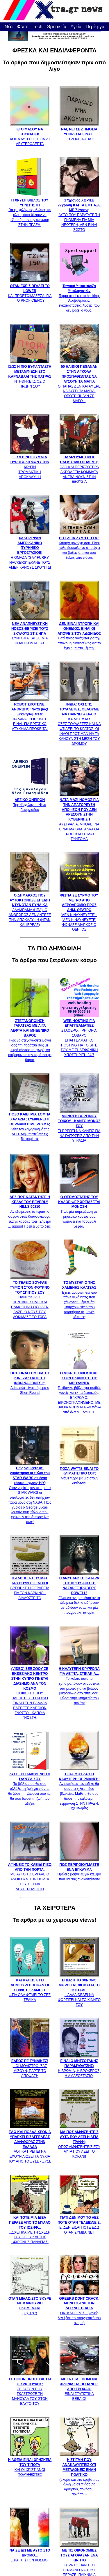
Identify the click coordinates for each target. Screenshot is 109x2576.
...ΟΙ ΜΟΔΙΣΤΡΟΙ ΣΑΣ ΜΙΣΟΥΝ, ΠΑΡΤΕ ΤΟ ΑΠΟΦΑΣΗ (29, 2066)
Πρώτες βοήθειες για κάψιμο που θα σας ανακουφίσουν (79, 1869)
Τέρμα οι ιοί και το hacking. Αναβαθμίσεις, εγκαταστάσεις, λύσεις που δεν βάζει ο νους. (79, 295)
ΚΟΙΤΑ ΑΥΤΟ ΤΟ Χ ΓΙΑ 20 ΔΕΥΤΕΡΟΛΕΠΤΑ (30, 134)
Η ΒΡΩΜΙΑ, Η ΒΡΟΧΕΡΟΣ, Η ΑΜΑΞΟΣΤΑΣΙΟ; (79, 2066)
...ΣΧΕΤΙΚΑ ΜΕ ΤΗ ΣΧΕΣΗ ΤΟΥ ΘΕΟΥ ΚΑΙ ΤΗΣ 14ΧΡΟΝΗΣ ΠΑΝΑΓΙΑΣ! (30, 2227)
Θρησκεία (56, 26)
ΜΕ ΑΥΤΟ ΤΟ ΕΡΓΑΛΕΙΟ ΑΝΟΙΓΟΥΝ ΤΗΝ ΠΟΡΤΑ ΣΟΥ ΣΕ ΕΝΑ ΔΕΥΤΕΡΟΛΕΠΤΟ (29, 1874)
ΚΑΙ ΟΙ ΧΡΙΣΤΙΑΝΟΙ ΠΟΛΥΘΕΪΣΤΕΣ (30, 2465)
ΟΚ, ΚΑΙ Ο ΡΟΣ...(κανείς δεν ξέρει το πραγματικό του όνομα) (79, 2308)
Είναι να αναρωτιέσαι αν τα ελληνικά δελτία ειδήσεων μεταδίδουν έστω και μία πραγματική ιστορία (79, 1593)
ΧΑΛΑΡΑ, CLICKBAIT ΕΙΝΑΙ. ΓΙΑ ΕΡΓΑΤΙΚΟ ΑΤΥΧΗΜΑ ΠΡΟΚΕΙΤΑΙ (29, 714)
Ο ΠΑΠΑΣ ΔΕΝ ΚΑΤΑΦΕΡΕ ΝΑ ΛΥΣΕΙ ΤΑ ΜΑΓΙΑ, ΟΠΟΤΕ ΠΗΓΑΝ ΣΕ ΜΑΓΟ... (79, 381)
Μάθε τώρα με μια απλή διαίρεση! (79, 1473)
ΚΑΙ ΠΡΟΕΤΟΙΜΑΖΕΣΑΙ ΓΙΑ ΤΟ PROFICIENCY (30, 291)
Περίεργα (94, 26)
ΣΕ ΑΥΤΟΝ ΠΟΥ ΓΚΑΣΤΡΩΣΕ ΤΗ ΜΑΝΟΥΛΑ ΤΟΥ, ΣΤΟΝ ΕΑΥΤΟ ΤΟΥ (30, 2389)
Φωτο (22, 26)
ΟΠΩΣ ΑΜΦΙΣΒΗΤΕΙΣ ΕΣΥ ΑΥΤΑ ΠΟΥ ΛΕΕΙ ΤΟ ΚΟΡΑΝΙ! (79, 2141)
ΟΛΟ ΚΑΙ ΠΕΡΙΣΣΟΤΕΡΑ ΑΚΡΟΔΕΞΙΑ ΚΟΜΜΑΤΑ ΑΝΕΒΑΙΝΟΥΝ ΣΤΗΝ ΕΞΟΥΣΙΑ (79, 467)
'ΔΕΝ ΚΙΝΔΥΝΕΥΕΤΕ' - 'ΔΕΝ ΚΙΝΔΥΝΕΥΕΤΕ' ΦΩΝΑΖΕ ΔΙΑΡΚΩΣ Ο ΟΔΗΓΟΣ (79, 909)
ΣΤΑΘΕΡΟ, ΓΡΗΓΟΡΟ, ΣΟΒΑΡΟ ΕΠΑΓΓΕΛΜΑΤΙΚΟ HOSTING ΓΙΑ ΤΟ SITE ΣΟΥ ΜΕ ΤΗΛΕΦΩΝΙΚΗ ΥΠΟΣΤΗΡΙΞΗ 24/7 (79, 1035)
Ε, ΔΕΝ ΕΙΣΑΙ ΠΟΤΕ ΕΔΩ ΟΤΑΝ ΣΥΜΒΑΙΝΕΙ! (79, 2222)
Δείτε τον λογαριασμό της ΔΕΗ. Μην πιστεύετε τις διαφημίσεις (29, 1124)
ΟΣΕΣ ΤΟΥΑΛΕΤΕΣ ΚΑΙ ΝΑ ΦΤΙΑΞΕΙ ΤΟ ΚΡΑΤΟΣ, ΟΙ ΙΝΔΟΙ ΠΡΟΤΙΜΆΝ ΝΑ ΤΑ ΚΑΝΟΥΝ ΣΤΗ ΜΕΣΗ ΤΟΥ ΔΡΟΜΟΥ (79, 722)
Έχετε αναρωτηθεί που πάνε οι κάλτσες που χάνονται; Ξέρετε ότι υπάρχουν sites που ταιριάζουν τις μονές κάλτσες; (79, 1297)
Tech (37, 26)
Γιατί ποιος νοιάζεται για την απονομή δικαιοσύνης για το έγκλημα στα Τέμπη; (79, 633)
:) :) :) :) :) (29, 2303)
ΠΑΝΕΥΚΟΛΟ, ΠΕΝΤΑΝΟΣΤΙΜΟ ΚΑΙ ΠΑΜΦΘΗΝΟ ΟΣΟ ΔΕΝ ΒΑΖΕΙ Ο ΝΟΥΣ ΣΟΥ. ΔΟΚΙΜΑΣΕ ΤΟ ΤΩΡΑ (30, 1297)
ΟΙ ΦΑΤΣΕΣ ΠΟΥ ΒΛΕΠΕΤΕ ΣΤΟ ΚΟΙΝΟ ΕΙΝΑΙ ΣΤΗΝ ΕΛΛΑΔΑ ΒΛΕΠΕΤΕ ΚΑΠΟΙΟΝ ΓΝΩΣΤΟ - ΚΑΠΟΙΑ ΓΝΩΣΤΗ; (29, 1691)
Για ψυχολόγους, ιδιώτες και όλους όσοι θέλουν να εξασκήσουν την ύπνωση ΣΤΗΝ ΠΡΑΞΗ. (29, 210)
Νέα (9, 26)
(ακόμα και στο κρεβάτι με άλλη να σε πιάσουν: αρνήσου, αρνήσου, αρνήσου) (79, 2474)
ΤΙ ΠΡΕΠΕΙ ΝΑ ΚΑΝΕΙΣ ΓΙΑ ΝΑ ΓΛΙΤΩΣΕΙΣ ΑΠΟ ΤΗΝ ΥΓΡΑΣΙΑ (79, 1126)
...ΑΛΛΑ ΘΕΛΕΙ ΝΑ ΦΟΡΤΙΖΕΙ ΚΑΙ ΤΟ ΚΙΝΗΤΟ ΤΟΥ (79, 1990)
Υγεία (75, 26)
